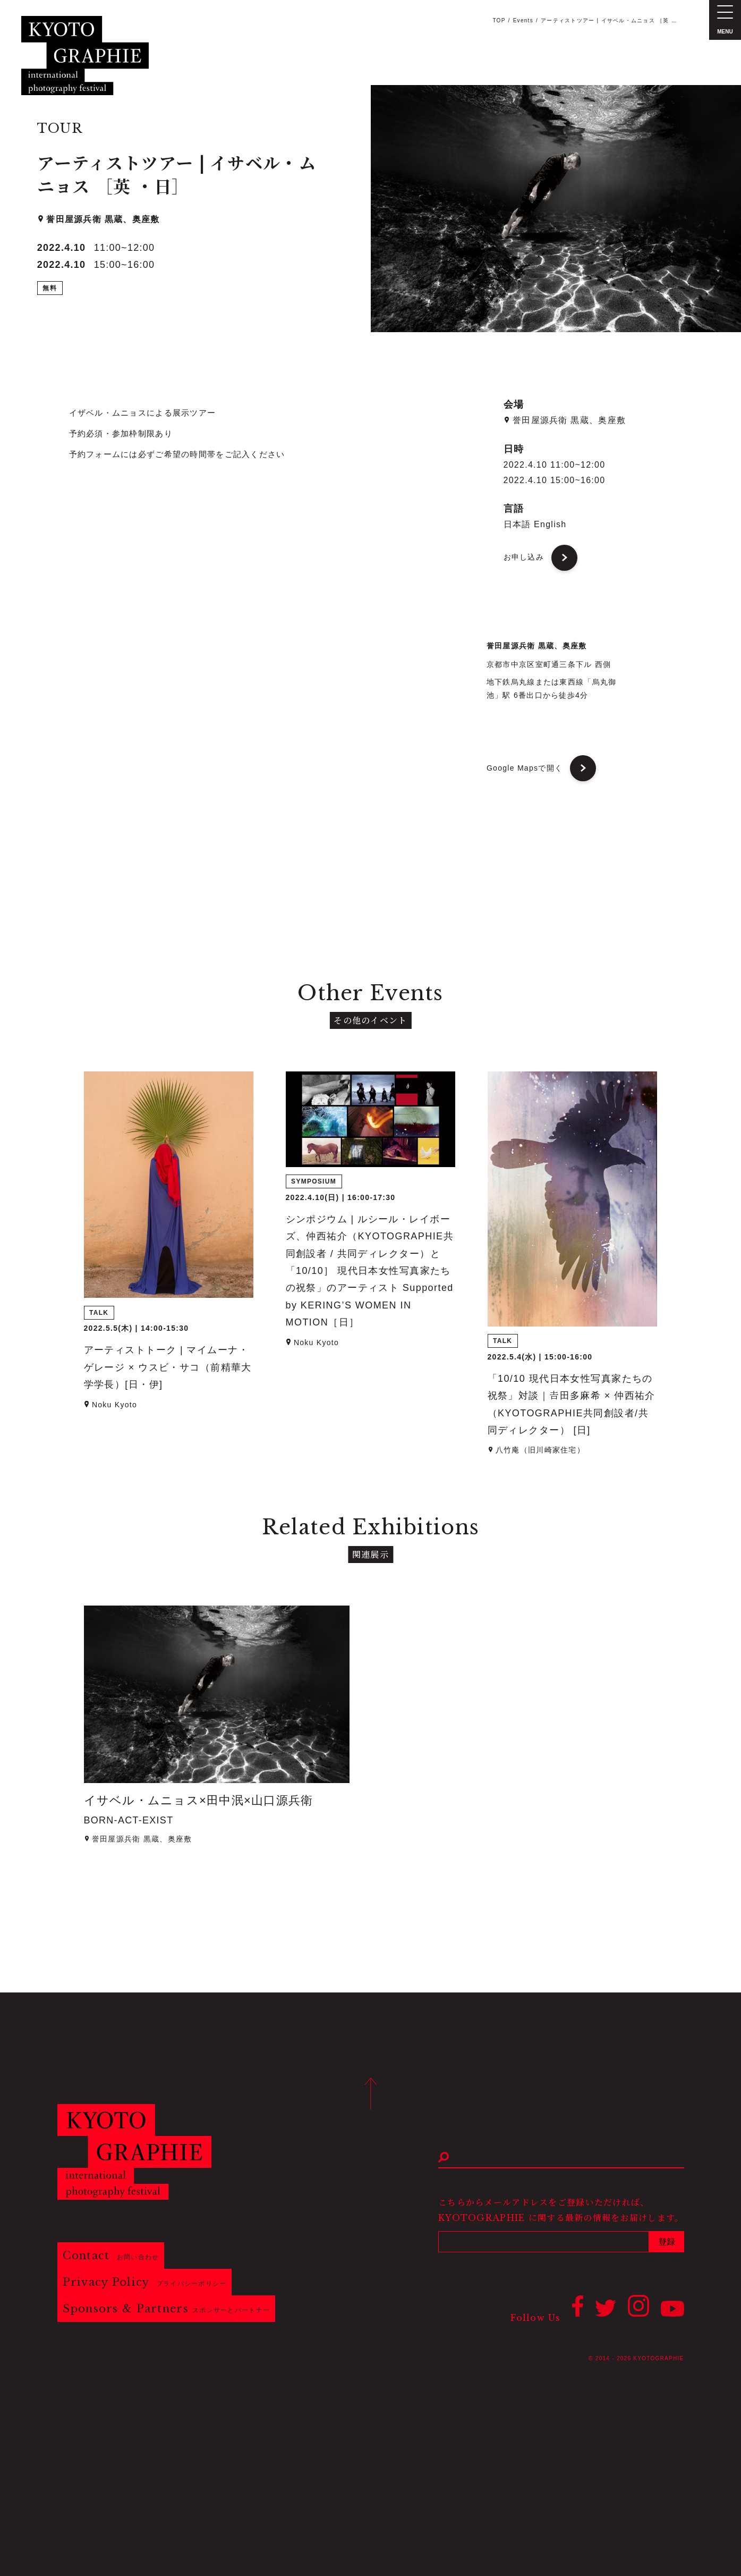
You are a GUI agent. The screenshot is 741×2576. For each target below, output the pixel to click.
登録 (666, 2241)
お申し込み (524, 557)
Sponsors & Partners (166, 2308)
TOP (498, 20)
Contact (111, 2255)
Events (523, 20)
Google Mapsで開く (525, 768)
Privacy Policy (145, 2282)
